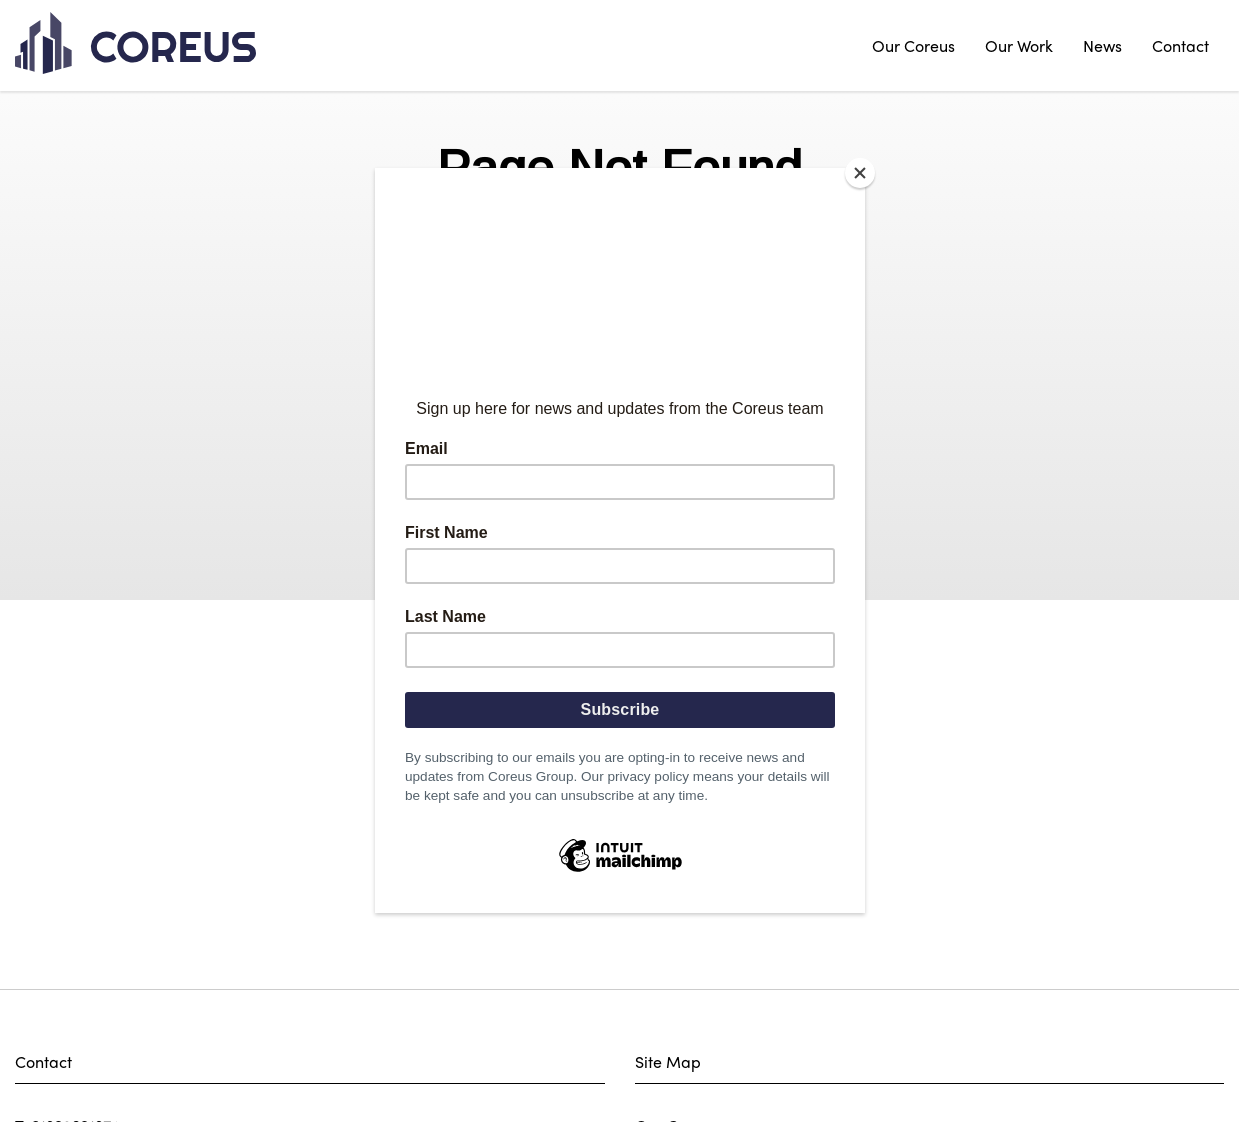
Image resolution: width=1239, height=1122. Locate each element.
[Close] (860, 173)
